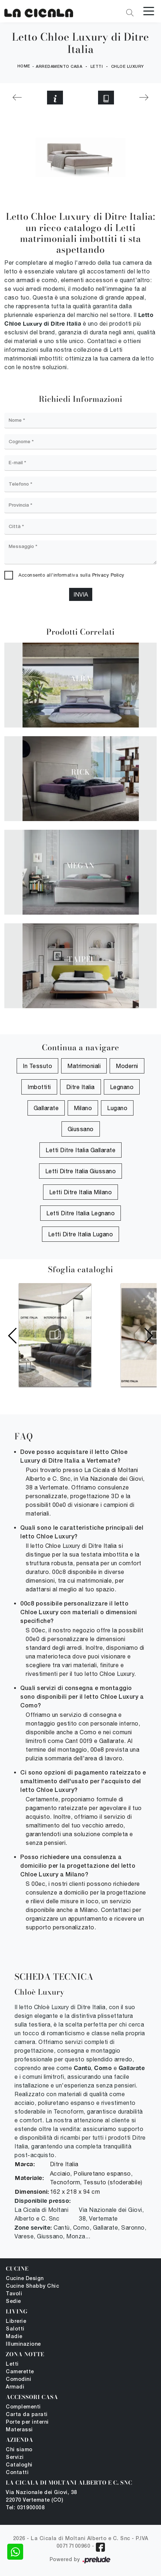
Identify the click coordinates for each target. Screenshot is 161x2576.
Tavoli (14, 2294)
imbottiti (39, 1087)
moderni (127, 1066)
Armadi (15, 2387)
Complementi (23, 2407)
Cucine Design (25, 2278)
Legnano (122, 1087)
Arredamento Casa (59, 67)
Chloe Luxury (127, 67)
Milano (83, 1108)
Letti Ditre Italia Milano (80, 1192)
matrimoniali (84, 1066)
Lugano (117, 1108)
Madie (14, 2336)
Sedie (13, 2301)
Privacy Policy (108, 575)
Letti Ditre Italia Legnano (80, 1213)
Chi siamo (19, 2450)
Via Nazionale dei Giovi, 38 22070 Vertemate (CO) (41, 2496)
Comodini (18, 2379)
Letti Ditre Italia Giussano (80, 1171)
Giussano (81, 1129)
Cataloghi (19, 2465)
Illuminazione (23, 2344)
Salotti (15, 2329)
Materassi (19, 2430)
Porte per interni (27, 2422)
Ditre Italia (80, 1087)
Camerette (20, 2372)
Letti (96, 67)
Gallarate (46, 1108)
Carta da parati (27, 2414)
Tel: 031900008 (25, 2508)
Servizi (15, 2457)
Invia (80, 594)
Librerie (16, 2321)
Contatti (17, 2472)
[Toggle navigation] (148, 10)
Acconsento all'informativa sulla (71, 575)
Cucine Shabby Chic (32, 2286)
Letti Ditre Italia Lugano (80, 1234)
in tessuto (37, 1066)
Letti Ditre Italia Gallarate (80, 1150)
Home (23, 66)
